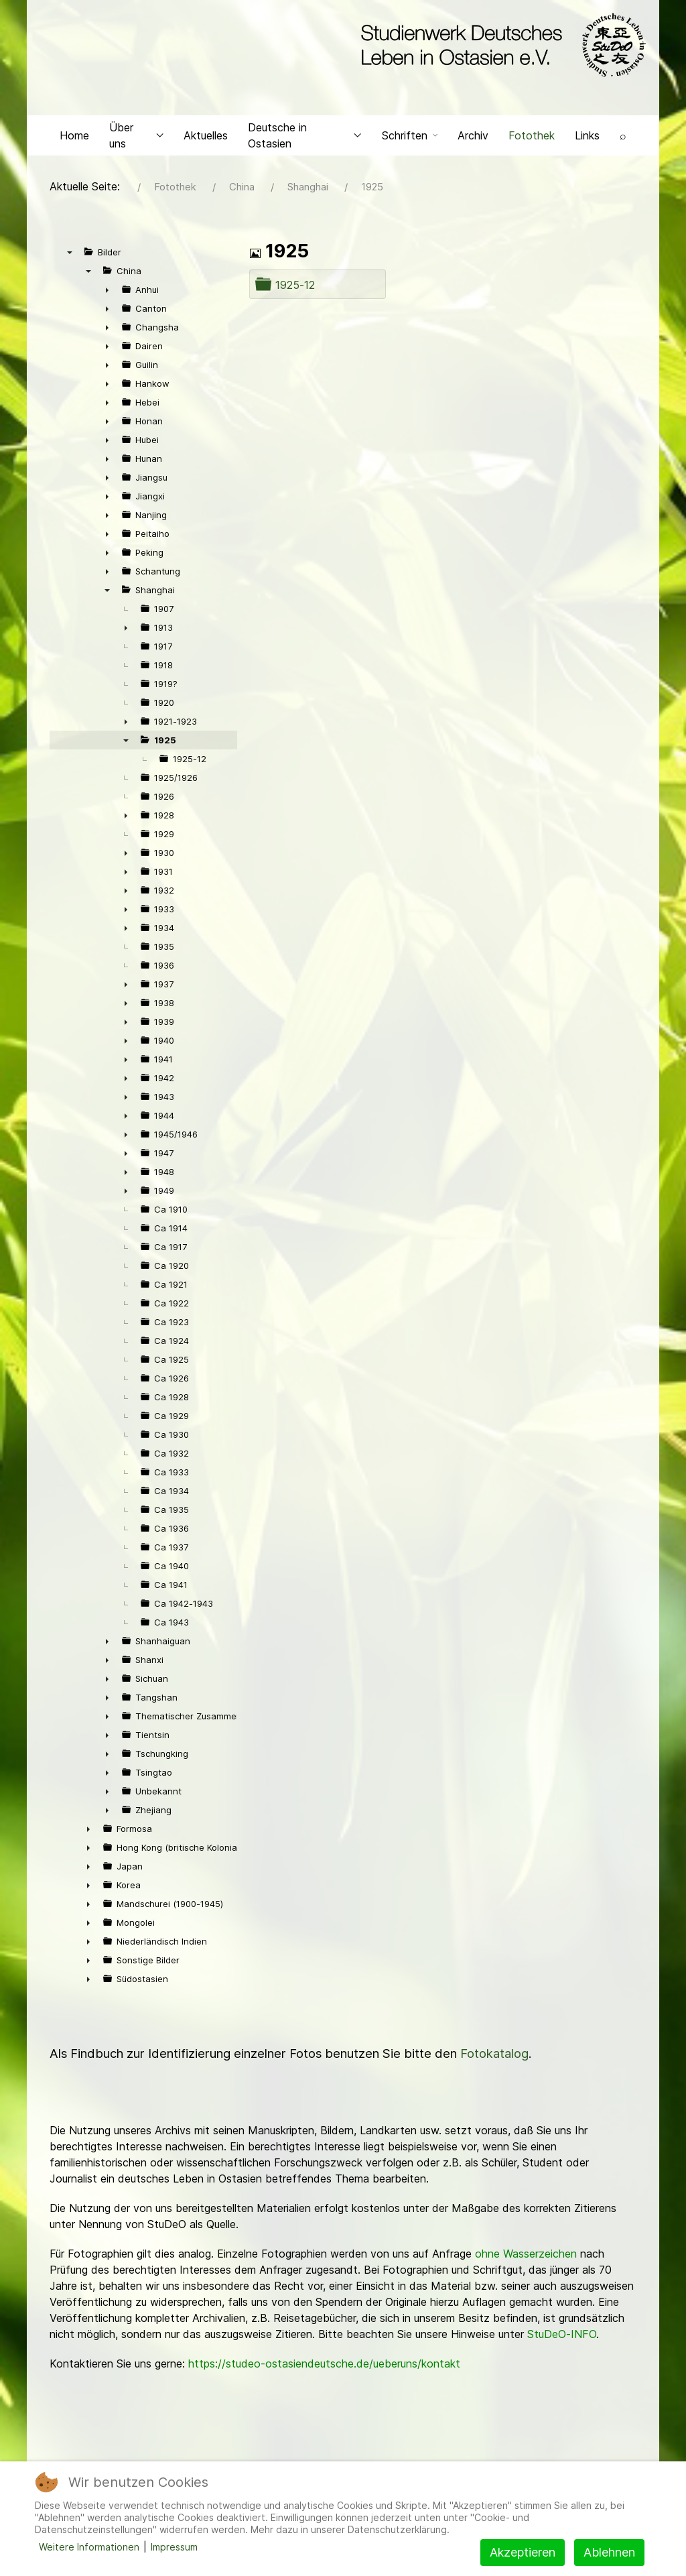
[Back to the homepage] (500, 45)
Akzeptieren (522, 2552)
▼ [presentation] (69, 255)
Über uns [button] (136, 138)
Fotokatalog (494, 2057)
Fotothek (531, 138)
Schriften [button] (409, 138)
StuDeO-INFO (561, 2337)
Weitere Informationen (89, 2547)
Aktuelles (206, 138)
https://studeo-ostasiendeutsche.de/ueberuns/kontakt (324, 2367)
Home (74, 138)
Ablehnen (609, 2552)
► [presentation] (107, 293)
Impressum (174, 2547)
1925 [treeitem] (165, 743)
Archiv (473, 138)
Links (587, 138)
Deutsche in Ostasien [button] (305, 138)
